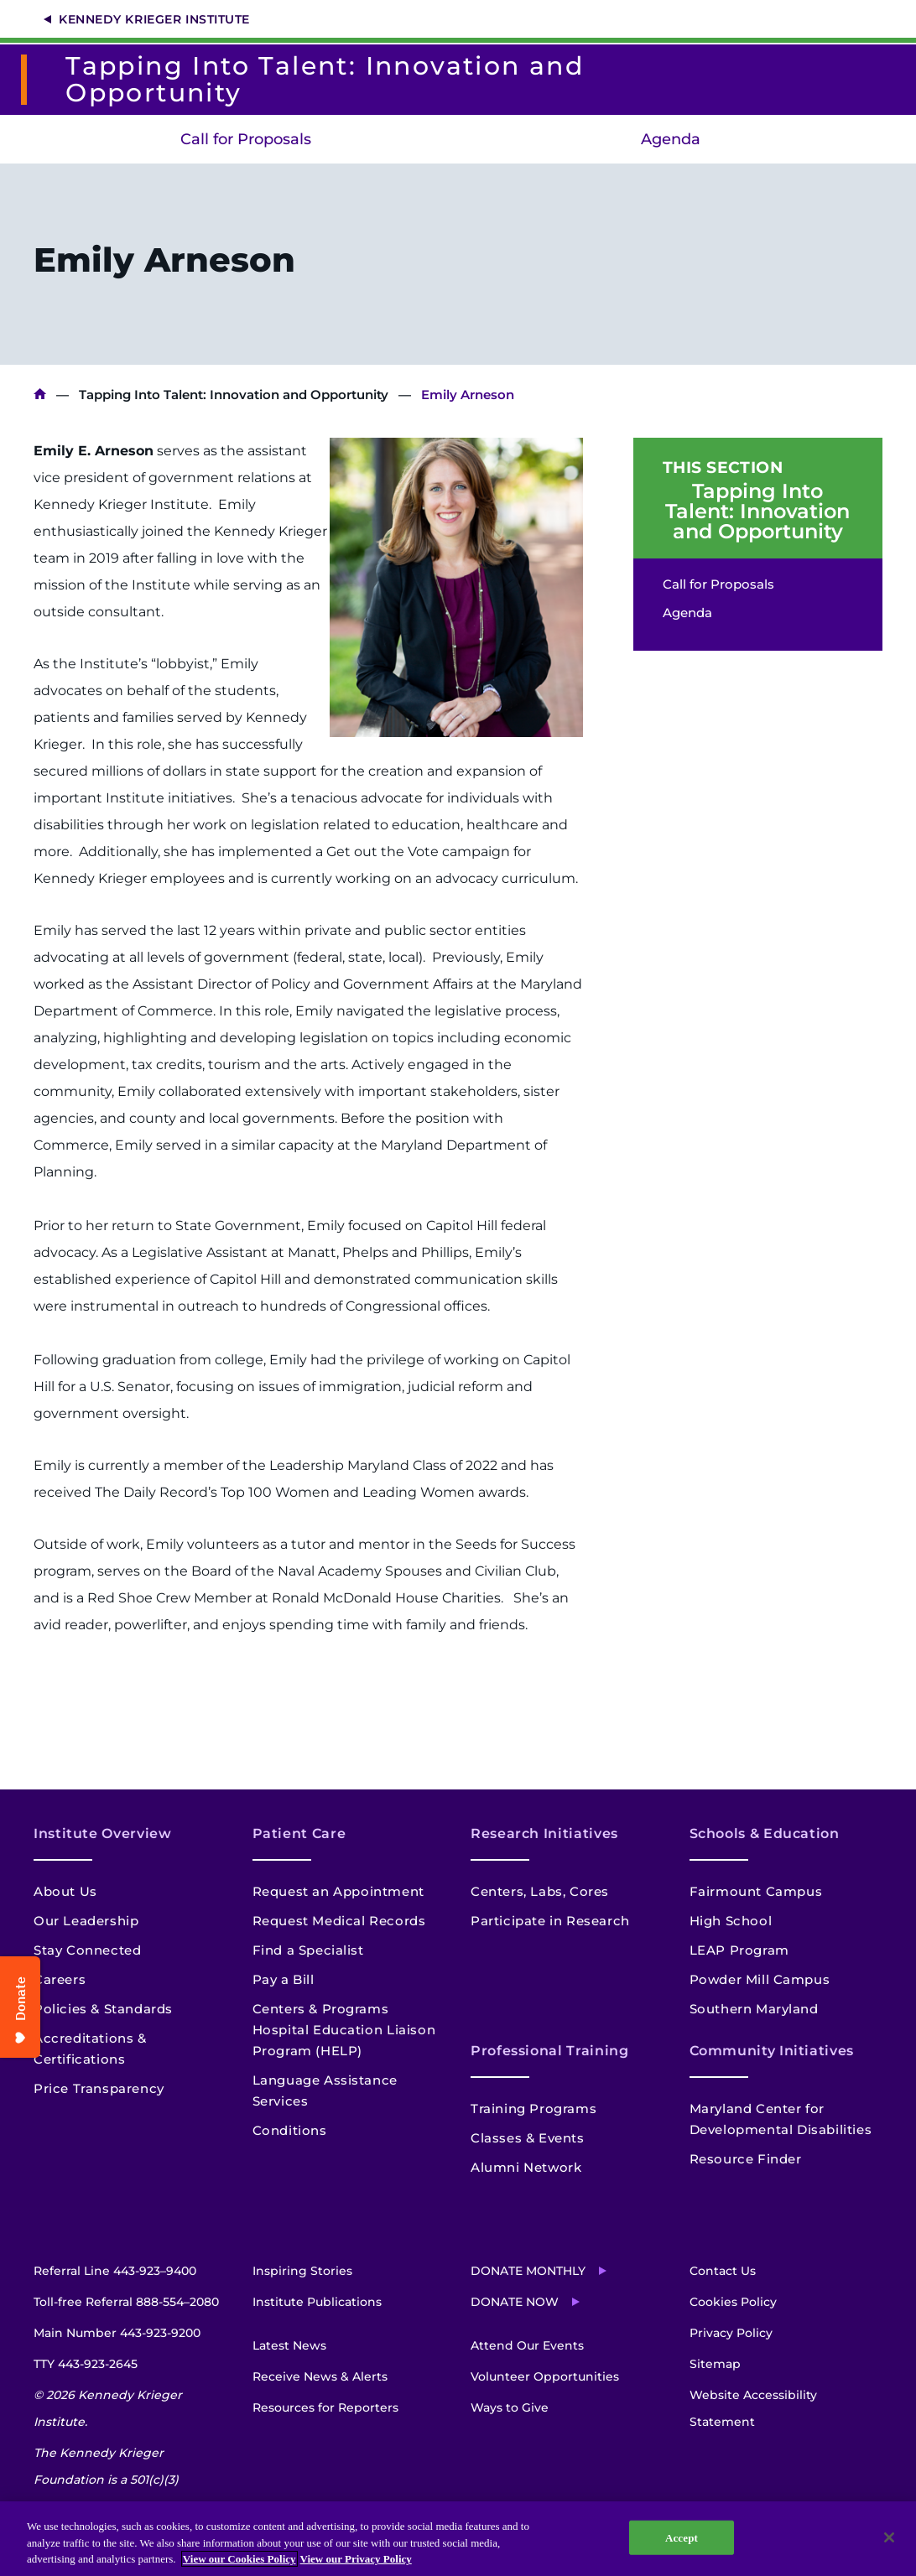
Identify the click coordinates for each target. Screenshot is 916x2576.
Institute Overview (103, 1833)
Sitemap (715, 2363)
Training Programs (533, 2108)
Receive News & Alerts (320, 2376)
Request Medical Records (339, 1921)
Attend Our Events (527, 2345)
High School (731, 1921)
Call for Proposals (245, 139)
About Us (65, 1891)
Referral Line (115, 2270)
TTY (86, 2363)
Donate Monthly (528, 2270)
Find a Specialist (308, 1950)
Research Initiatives (544, 1833)
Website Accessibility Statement (753, 2408)
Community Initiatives (772, 2051)
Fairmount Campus (756, 1891)
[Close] (889, 2537)
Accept (681, 2537)
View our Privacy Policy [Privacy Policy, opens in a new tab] (356, 2559)
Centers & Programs (320, 2009)
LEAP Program (739, 1950)
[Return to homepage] (30, 80)
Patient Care (299, 1833)
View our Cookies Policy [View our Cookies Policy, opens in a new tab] (239, 2559)
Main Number (117, 2332)
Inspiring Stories (302, 2270)
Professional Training (549, 2051)
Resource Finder (746, 2159)
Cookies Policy (733, 2301)
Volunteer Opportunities (545, 2376)
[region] (458, 2538)
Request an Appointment (338, 1891)
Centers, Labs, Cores (540, 1891)
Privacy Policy (731, 2332)
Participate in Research (550, 1921)
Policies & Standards (103, 2009)
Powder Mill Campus (760, 1979)
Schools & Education (765, 1833)
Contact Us (723, 2270)
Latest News (289, 2345)
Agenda (670, 139)
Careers (60, 1979)
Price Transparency (99, 2088)
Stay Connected (87, 1950)
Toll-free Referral (126, 2301)
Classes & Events (528, 2138)
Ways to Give (510, 2407)
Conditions (289, 2130)
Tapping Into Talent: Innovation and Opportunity (233, 394)
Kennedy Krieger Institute (154, 19)
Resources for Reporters (325, 2407)
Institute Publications (317, 2301)
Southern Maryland (754, 2009)
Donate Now (515, 2301)
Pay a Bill (283, 1979)
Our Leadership (86, 1921)
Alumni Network (526, 2167)
